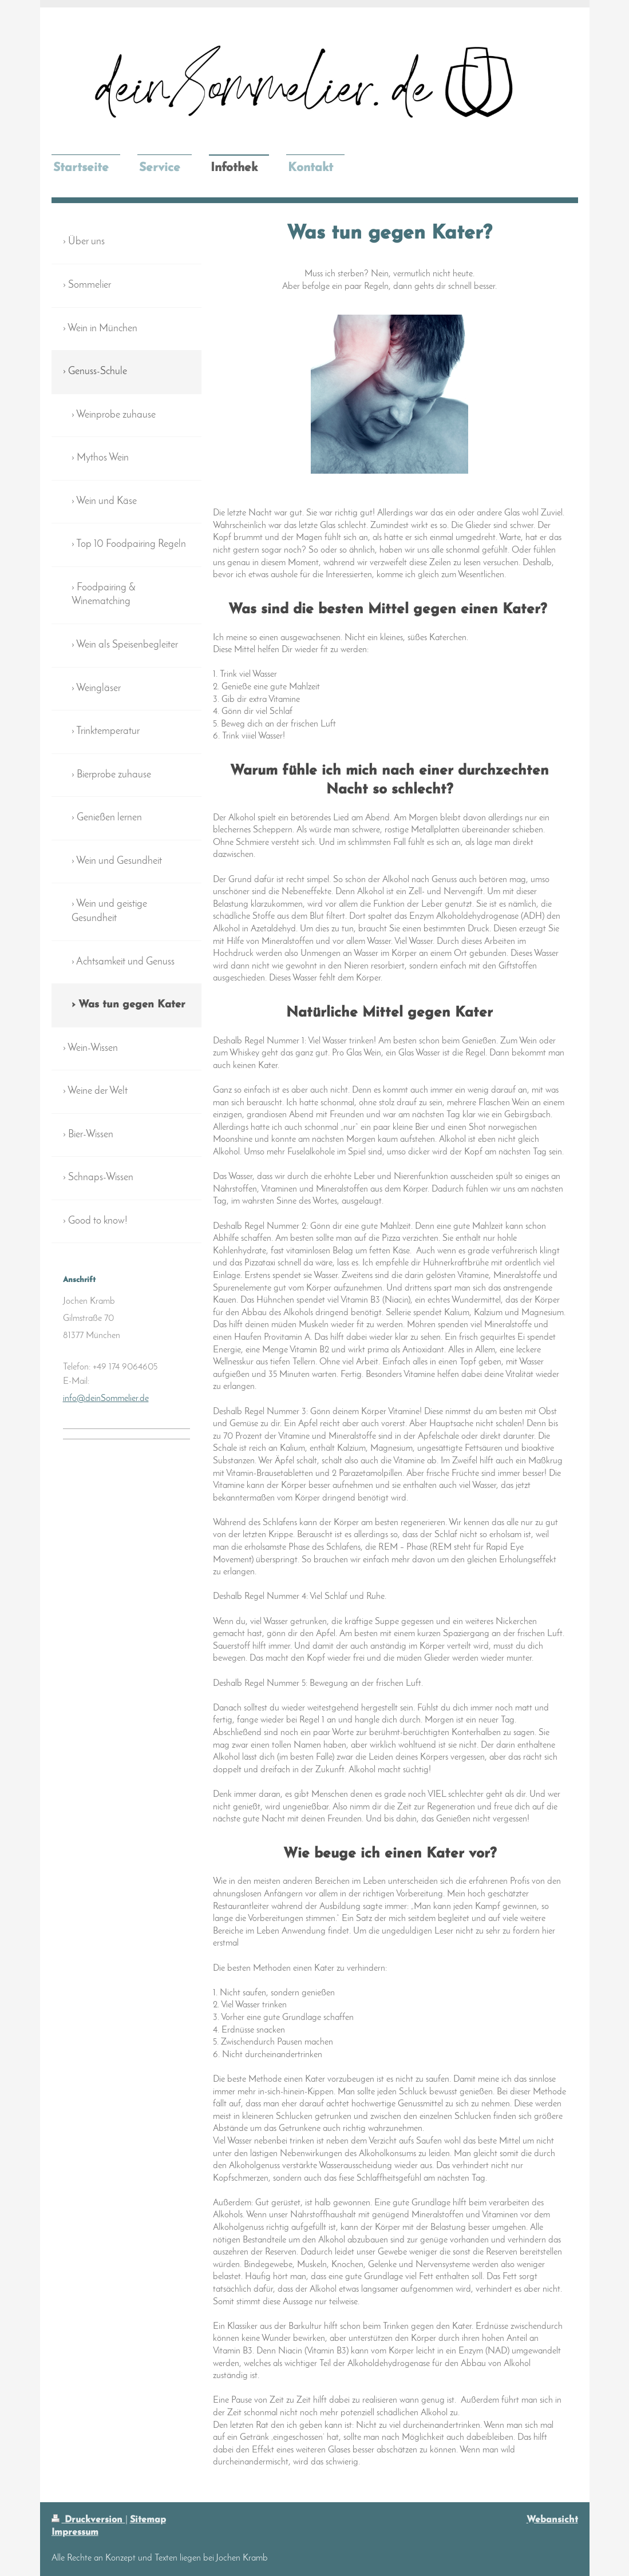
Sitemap (148, 2520)
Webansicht (552, 2520)
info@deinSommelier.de (106, 1398)
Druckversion (88, 2520)
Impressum (75, 2532)
